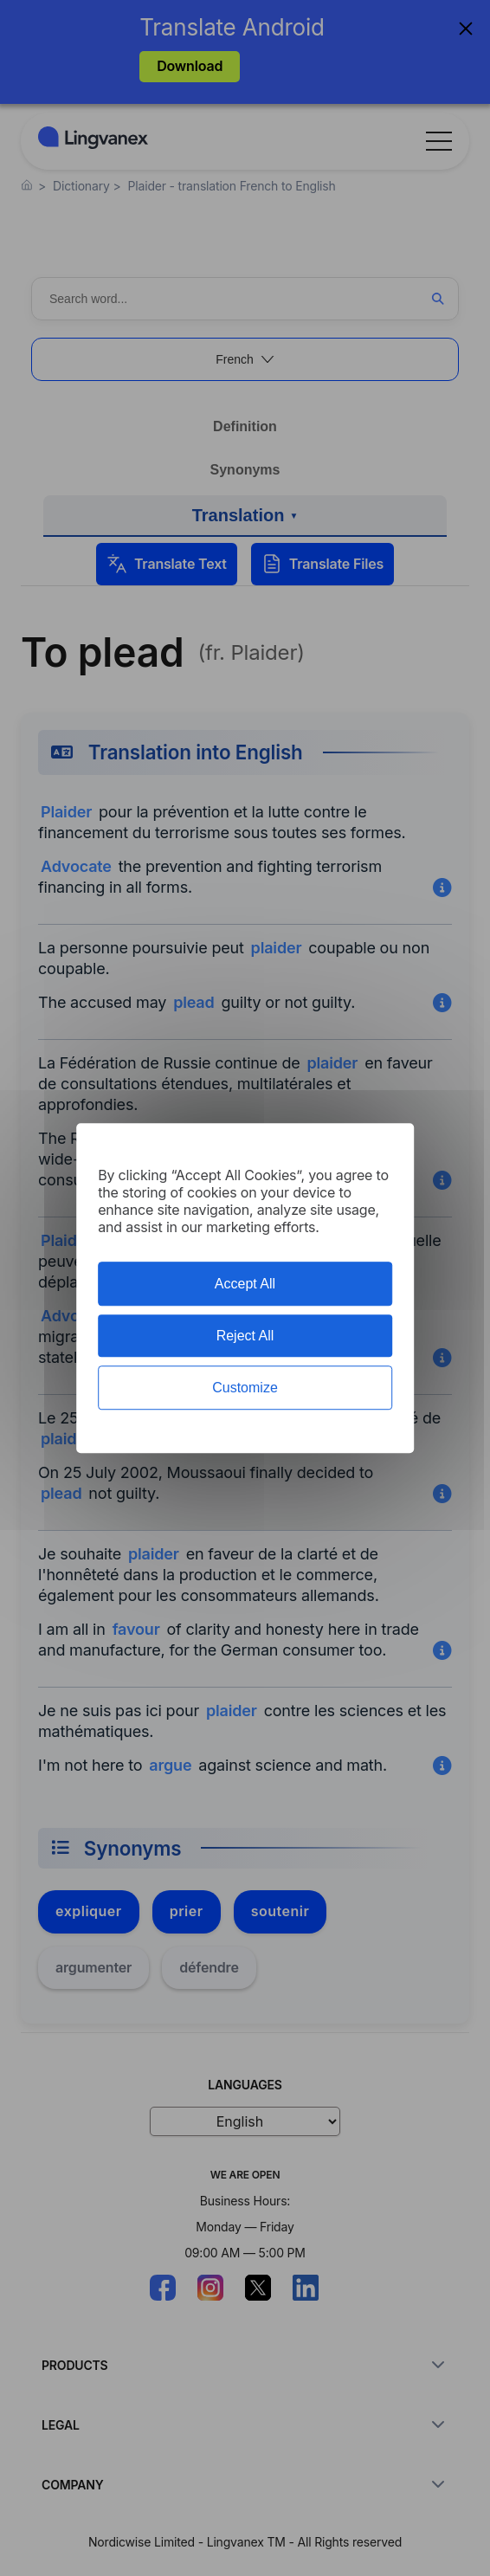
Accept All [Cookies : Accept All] (245, 1283)
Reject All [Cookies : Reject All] (245, 1335)
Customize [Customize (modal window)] (245, 1387)
